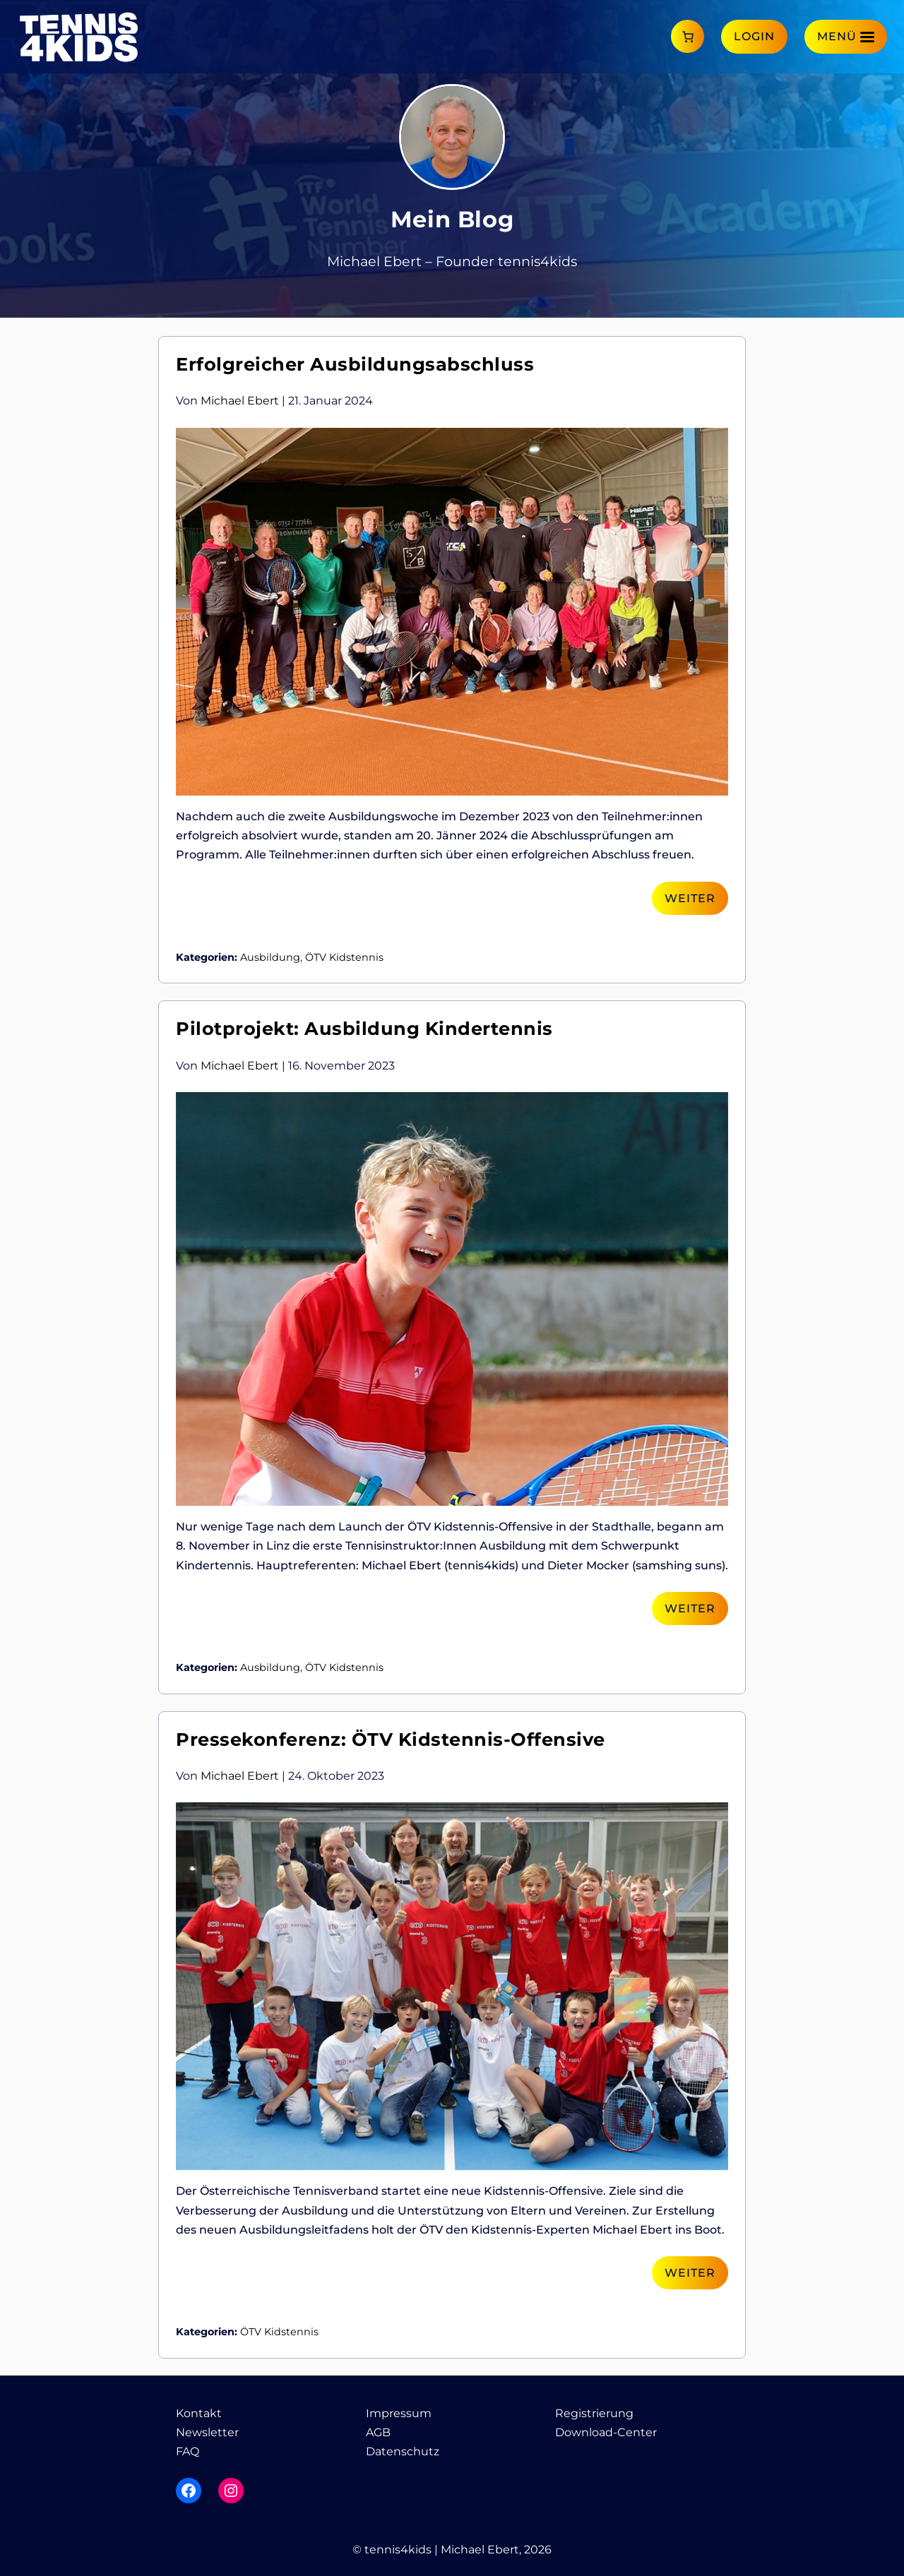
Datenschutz (402, 2451)
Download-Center (606, 2432)
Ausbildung (270, 957)
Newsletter (207, 2432)
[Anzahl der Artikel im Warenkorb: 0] (687, 36)
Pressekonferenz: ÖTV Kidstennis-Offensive (390, 1739)
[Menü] (845, 36)
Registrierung (594, 2413)
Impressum (399, 2413)
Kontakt (199, 2413)
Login (754, 36)
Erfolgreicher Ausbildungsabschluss (355, 364)
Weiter (690, 898)
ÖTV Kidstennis (344, 957)
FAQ (187, 2451)
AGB (378, 2432)
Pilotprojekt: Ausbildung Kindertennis (364, 1028)
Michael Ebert (240, 400)
